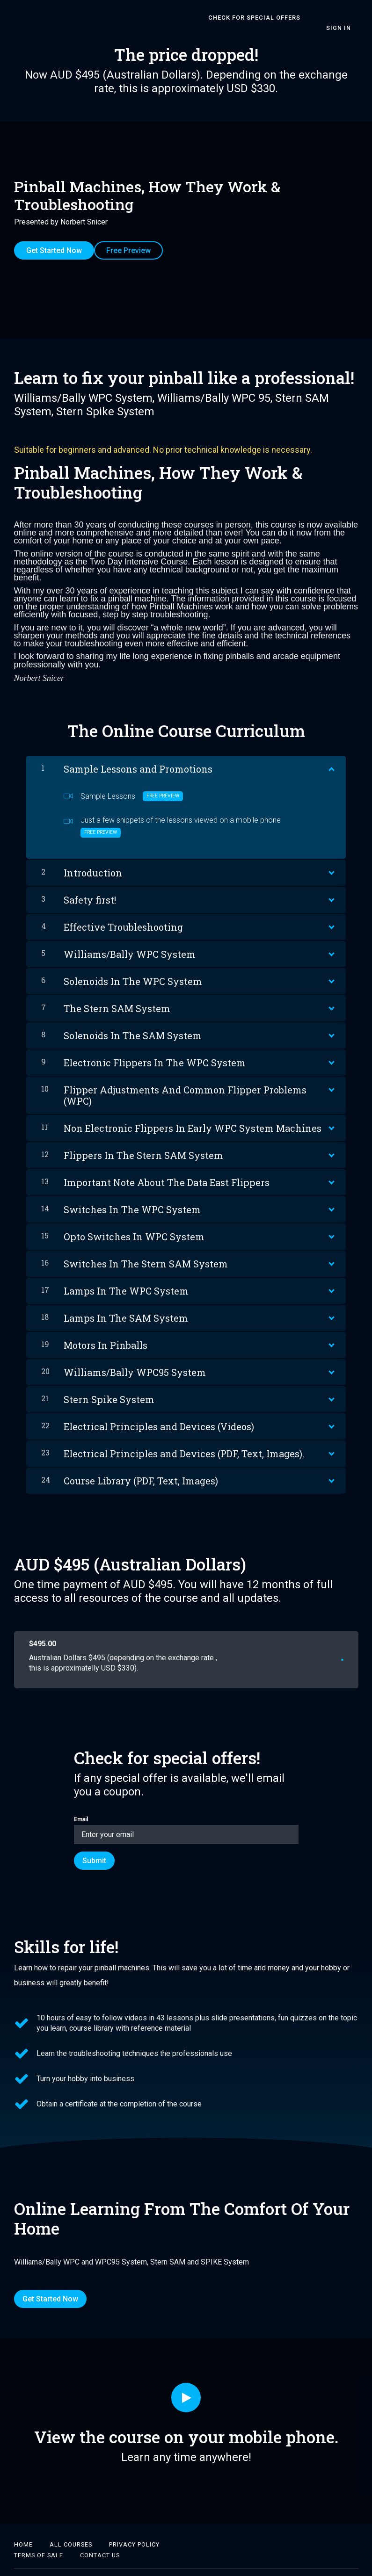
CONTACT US (100, 2537)
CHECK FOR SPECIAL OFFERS (247, 17)
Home (23, 2526)
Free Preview (136, 240)
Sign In (346, 17)
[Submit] (94, 1843)
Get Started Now (54, 240)
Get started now (311, 1642)
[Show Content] (331, 749)
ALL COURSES (71, 2526)
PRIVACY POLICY (134, 2526)
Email (186, 1812)
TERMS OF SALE (38, 2537)
